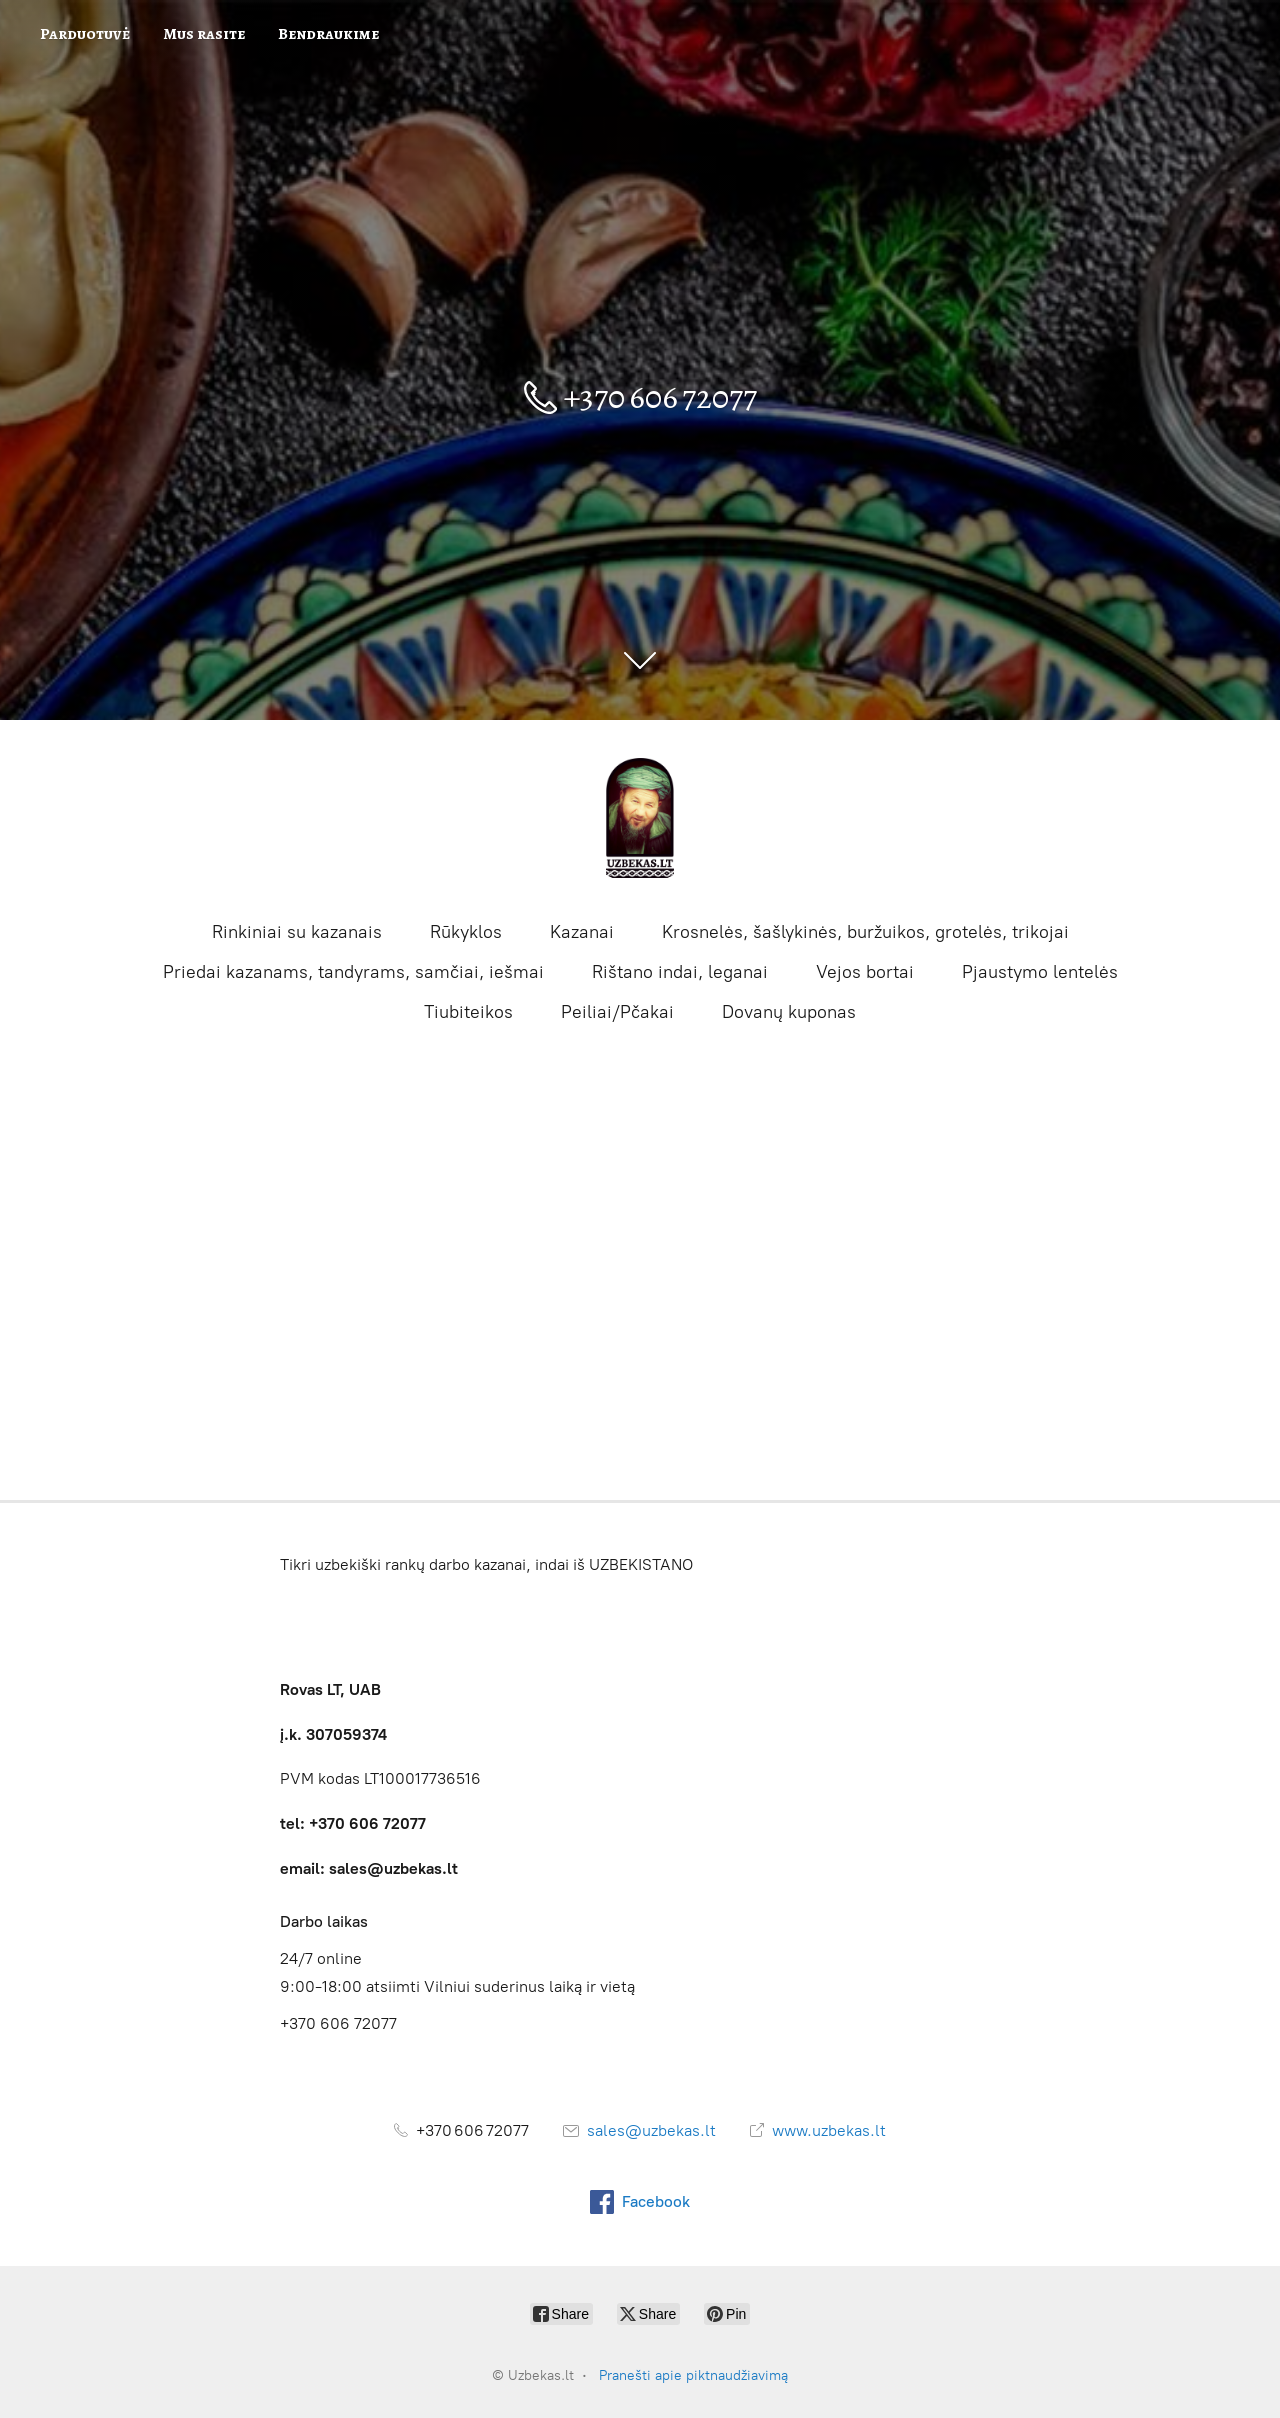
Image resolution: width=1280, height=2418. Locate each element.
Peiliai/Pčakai (617, 1012)
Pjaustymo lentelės (1040, 972)
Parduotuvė (85, 34)
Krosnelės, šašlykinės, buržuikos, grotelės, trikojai (865, 932)
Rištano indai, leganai (680, 972)
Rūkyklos (466, 932)
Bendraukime (328, 34)
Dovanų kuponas (789, 1012)
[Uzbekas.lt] (640, 818)
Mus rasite (204, 34)
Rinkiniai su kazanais (297, 932)
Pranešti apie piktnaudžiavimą (693, 2375)
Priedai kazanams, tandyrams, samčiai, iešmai (353, 972)
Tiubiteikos (468, 1012)
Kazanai (582, 932)
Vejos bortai (865, 972)
